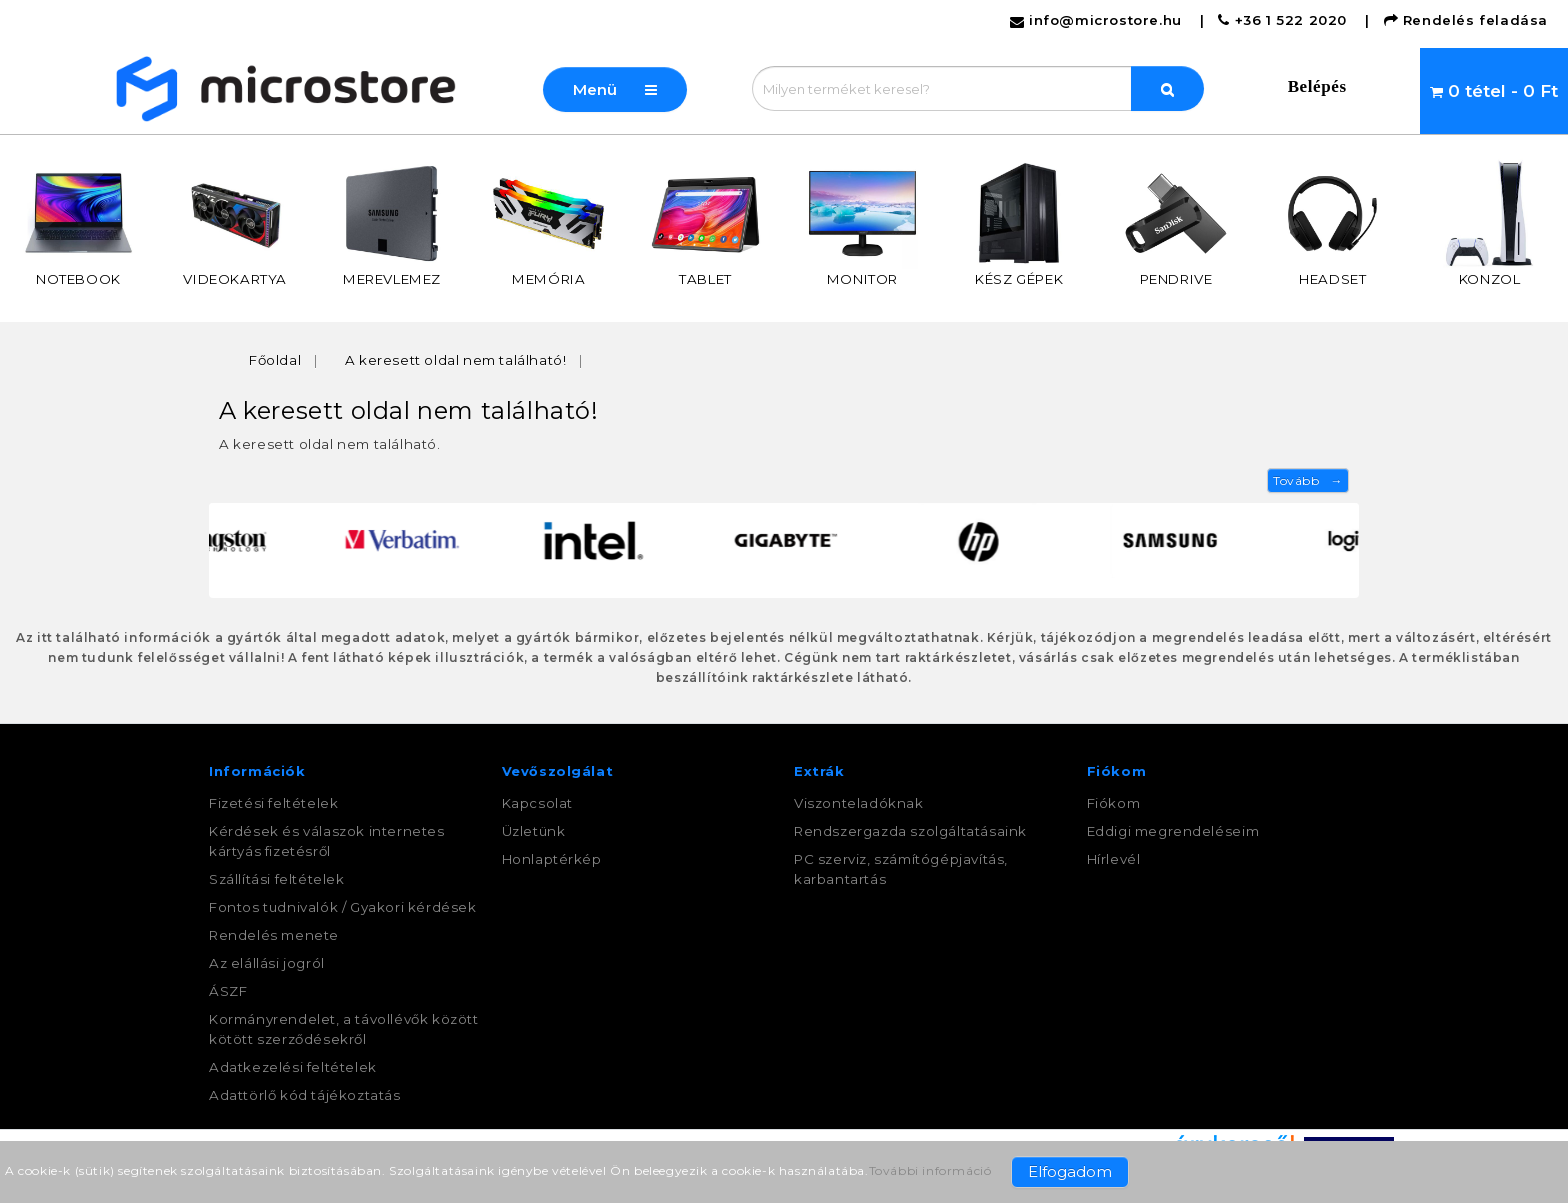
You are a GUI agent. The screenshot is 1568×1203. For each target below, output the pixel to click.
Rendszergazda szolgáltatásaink (910, 831)
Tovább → (1308, 480)
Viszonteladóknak (859, 803)
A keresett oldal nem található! (456, 360)
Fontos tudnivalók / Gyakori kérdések (343, 907)
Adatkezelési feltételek (293, 1067)
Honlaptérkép (552, 859)
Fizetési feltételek (273, 803)
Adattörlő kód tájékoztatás (305, 1095)
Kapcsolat (537, 803)
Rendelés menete (274, 935)
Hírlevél (1114, 859)
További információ (930, 1170)
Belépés (1317, 86)
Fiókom (1114, 803)
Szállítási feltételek (277, 879)
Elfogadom (1070, 1171)
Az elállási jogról (267, 963)
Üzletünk (534, 831)
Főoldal (275, 360)
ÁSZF (228, 991)
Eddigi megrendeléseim (1173, 831)
